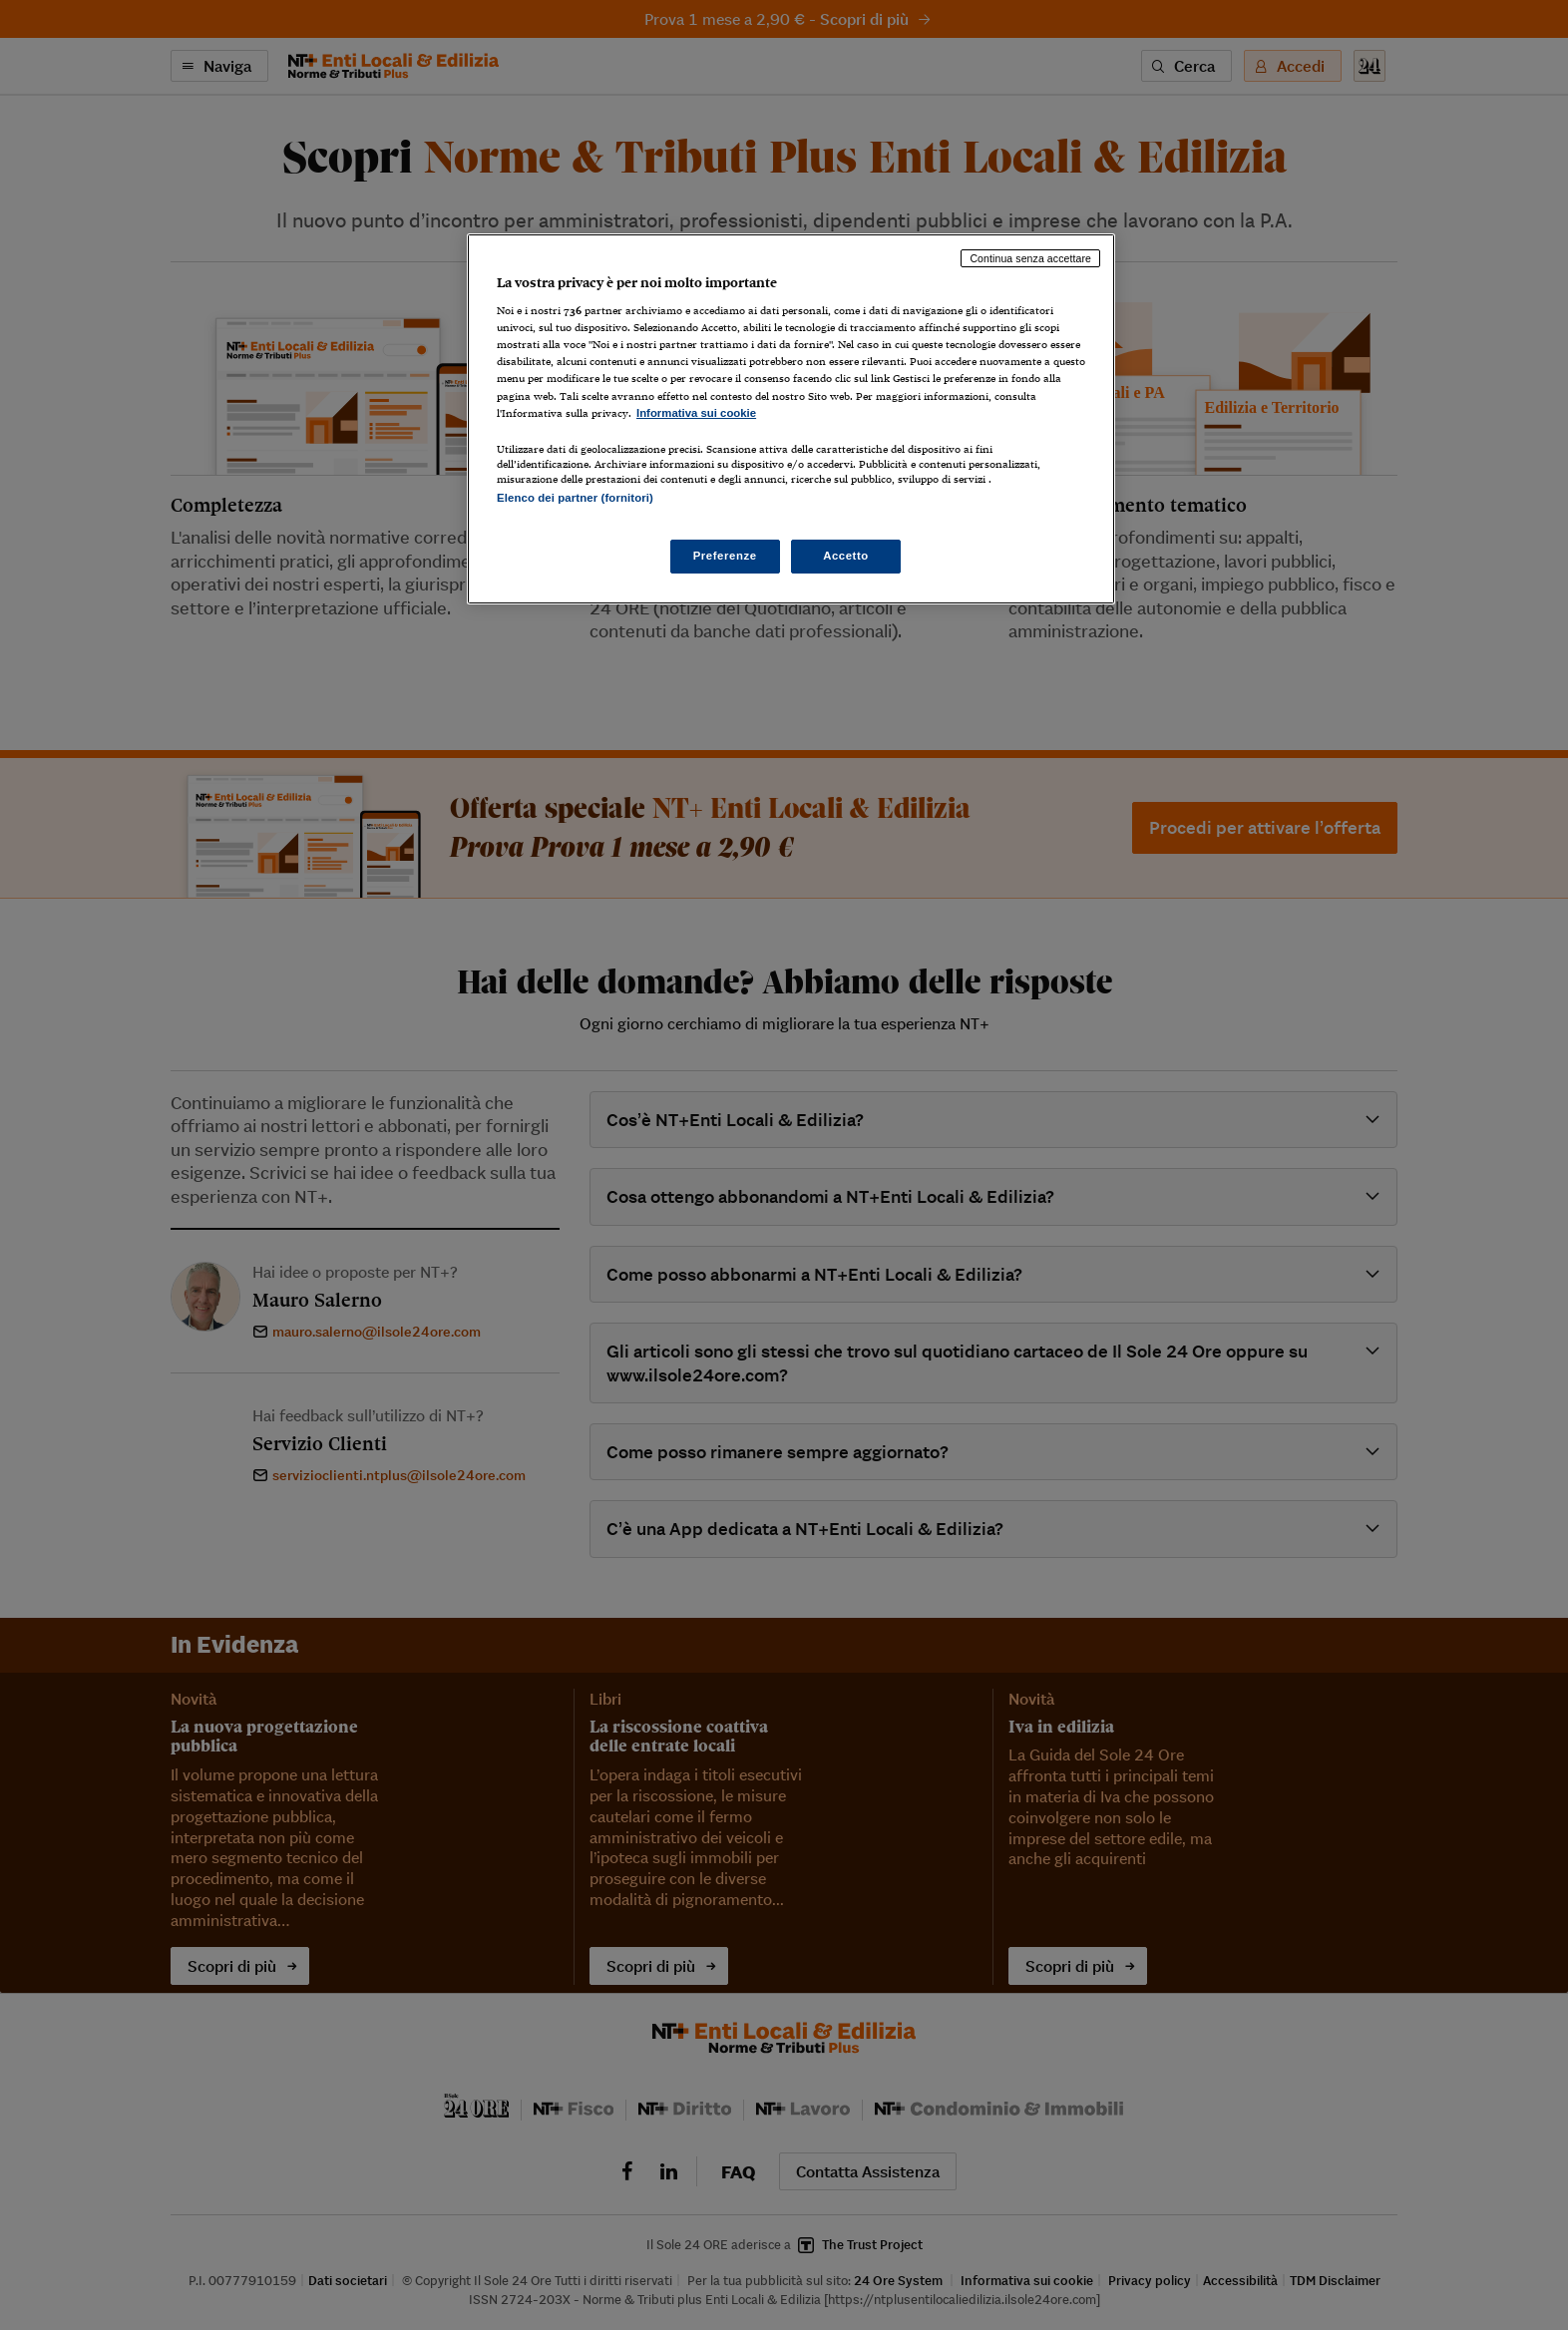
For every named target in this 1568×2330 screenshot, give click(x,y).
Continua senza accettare (1030, 258)
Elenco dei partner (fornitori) (575, 498)
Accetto (846, 556)
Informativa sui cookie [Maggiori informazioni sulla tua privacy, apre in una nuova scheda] (696, 413)
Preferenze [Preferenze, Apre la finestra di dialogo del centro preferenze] (725, 556)
